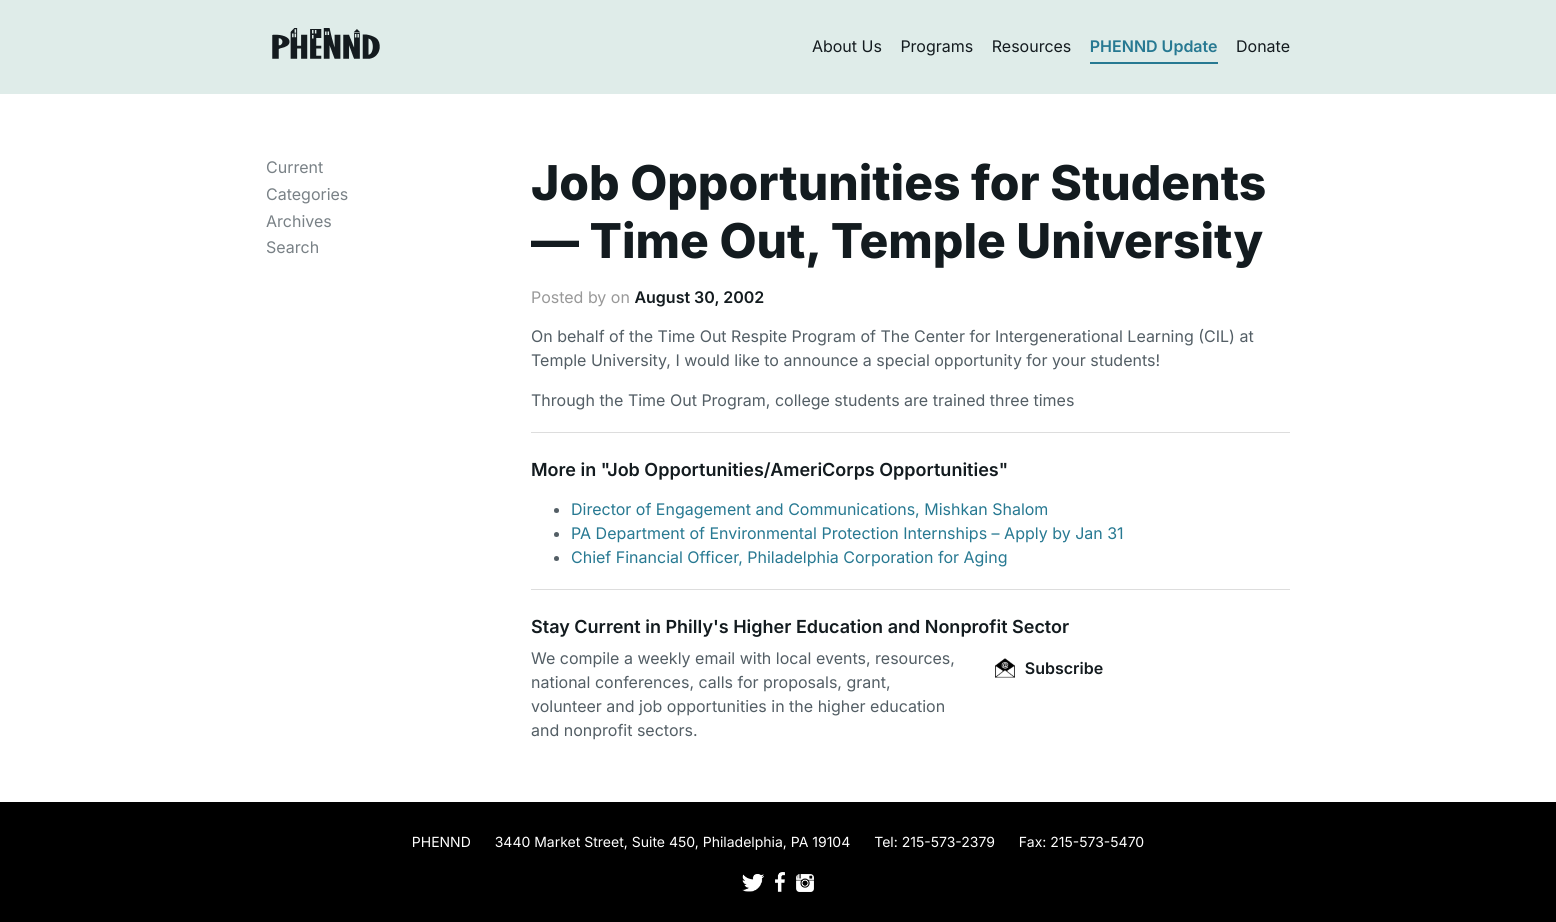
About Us (847, 46)
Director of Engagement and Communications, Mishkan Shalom (809, 509)
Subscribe (1049, 668)
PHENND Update (1154, 46)
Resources (1032, 46)
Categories (307, 194)
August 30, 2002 (699, 297)
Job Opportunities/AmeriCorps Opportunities (802, 470)
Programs (936, 46)
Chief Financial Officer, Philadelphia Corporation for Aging (789, 557)
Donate (1263, 46)
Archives (299, 221)
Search (292, 247)
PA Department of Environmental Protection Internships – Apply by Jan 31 (847, 533)
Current (294, 167)
